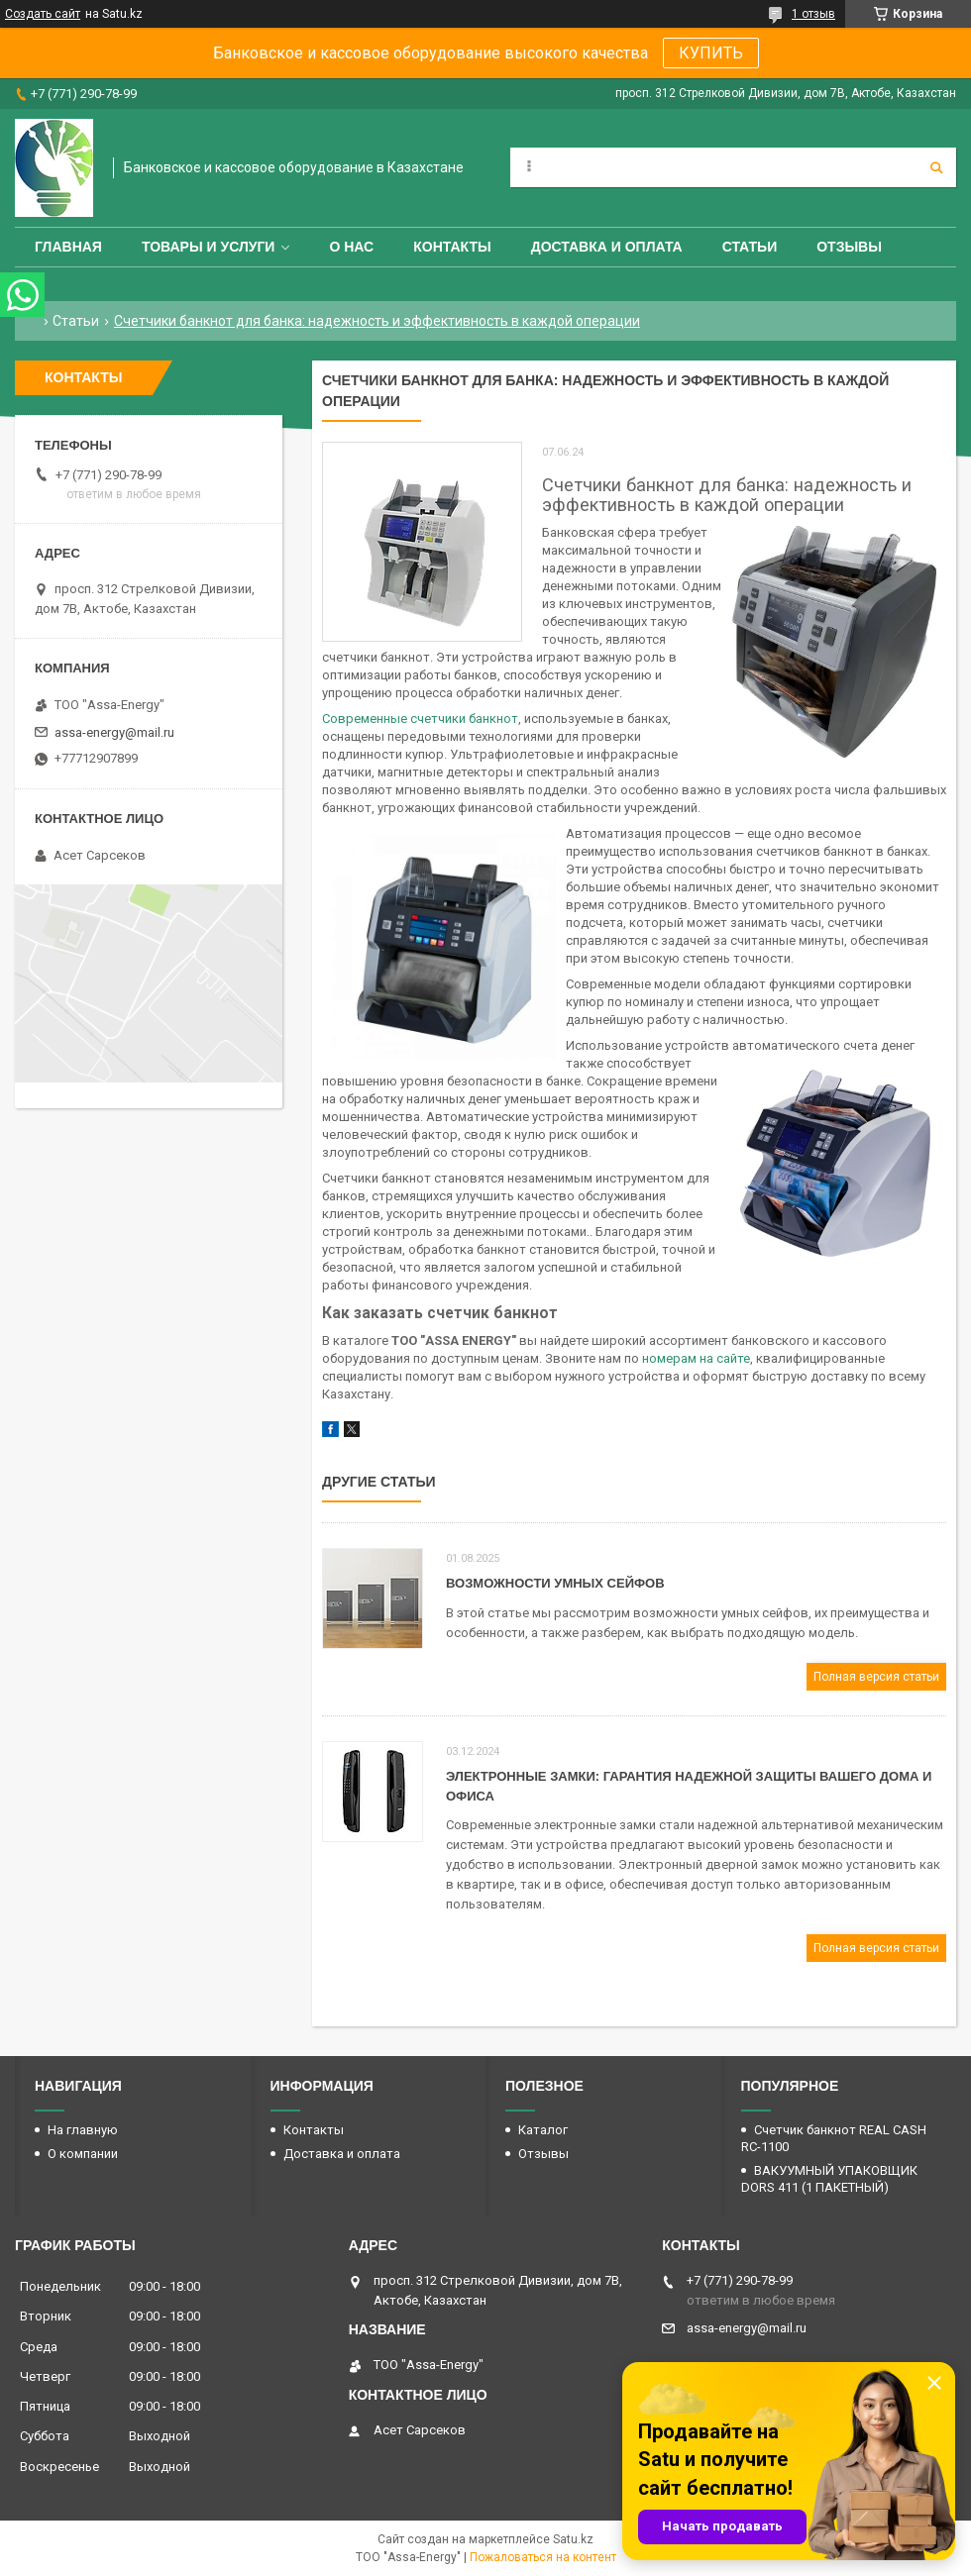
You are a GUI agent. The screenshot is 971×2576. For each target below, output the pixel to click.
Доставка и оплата (607, 247)
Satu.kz (573, 2539)
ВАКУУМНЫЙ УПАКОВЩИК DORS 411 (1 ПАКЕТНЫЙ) (829, 2179)
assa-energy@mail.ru (114, 732)
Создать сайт (42, 14)
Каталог (543, 2129)
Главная (68, 247)
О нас (351, 247)
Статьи (750, 247)
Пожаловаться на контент (543, 2557)
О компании (83, 2153)
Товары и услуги (208, 247)
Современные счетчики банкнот (420, 718)
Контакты (451, 247)
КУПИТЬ (711, 53)
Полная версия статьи (876, 1677)
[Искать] (936, 167)
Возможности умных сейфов (555, 1583)
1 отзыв (813, 14)
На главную (83, 2129)
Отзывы (849, 247)
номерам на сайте (696, 1358)
